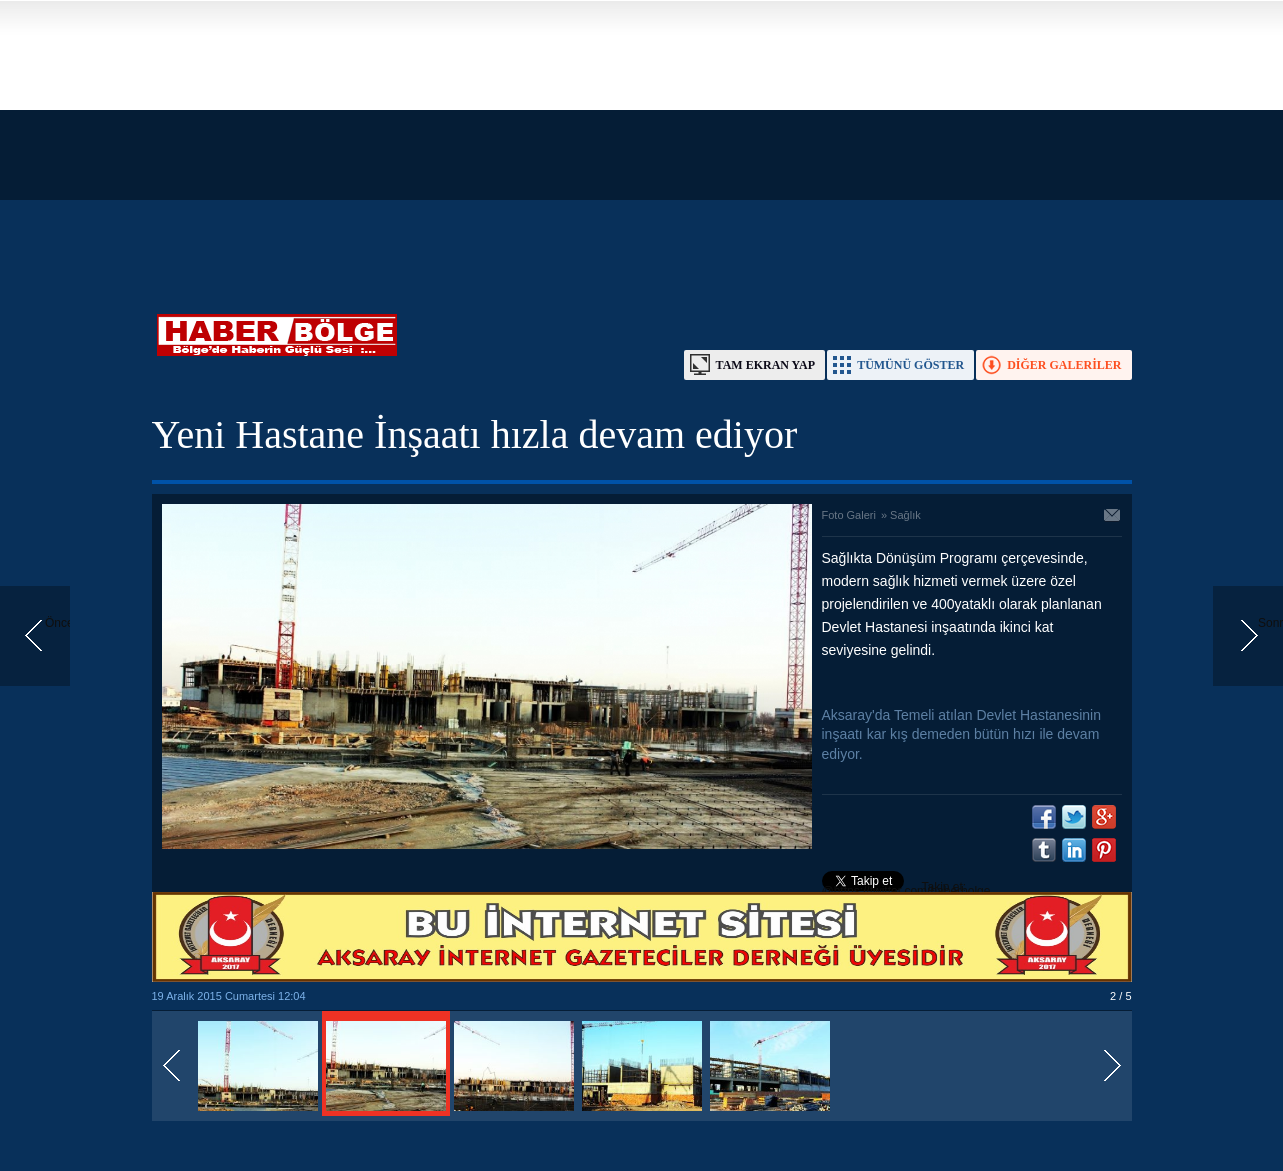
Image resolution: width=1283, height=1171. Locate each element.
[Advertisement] (600, 140)
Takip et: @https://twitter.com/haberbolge (906, 889)
